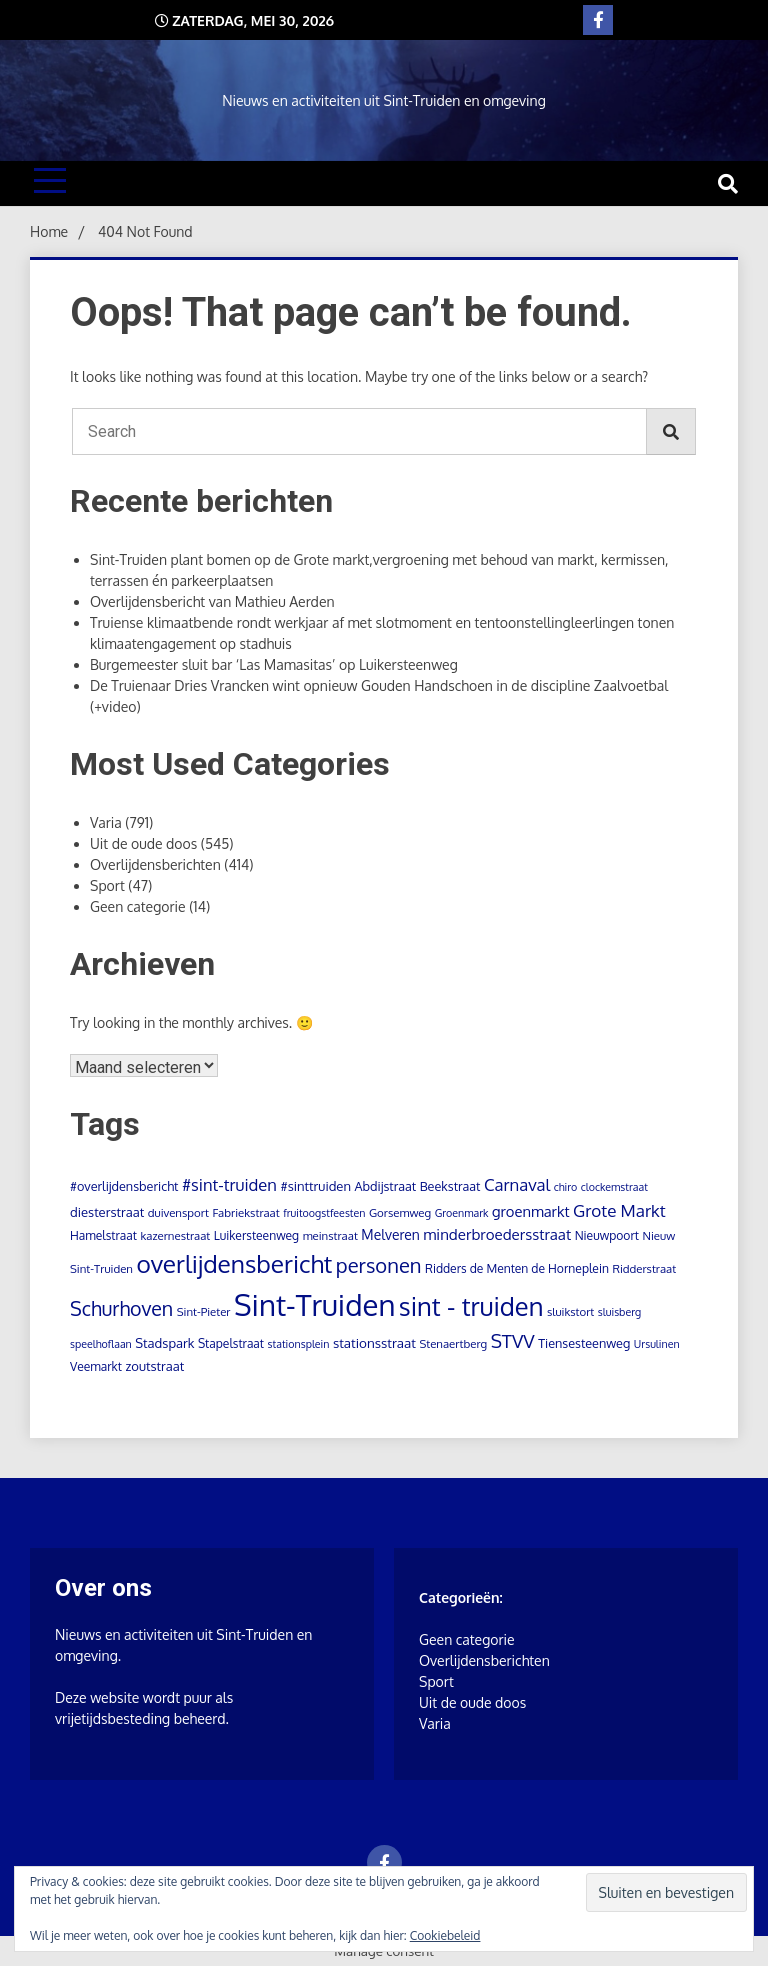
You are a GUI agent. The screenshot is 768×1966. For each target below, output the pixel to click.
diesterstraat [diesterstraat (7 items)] (107, 1212)
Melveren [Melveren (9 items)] (390, 1234)
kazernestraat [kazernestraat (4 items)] (175, 1235)
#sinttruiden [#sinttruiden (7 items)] (315, 1186)
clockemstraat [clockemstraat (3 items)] (614, 1187)
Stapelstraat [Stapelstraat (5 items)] (231, 1343)
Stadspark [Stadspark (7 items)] (164, 1343)
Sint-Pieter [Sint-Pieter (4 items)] (204, 1311)
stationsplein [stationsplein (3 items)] (299, 1344)
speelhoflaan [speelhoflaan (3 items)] (101, 1344)
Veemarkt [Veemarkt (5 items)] (96, 1366)
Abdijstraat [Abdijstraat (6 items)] (385, 1186)
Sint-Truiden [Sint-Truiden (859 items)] (314, 1304)
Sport (107, 885)
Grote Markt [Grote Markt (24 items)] (619, 1210)
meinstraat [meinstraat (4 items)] (330, 1235)
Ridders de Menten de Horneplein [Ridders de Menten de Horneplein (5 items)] (517, 1268)
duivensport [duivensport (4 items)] (178, 1212)
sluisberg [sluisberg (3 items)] (619, 1312)
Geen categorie (138, 906)
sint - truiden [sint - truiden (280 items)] (471, 1306)
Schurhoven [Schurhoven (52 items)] (121, 1308)
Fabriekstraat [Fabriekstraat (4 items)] (245, 1212)
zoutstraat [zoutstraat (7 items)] (154, 1366)
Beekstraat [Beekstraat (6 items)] (450, 1186)
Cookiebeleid (445, 1935)
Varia (106, 822)
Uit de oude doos (143, 843)
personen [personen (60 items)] (379, 1265)
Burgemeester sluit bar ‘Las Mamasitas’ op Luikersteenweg (274, 664)
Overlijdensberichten (155, 864)
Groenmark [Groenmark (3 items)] (462, 1213)
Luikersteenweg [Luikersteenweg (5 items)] (256, 1235)
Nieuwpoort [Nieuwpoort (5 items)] (607, 1235)
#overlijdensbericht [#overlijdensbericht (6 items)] (124, 1186)
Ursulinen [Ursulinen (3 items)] (657, 1344)
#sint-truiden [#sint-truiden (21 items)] (229, 1184)
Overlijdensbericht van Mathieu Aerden (212, 601)
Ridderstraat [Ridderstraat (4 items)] (644, 1268)
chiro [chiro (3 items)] (566, 1187)
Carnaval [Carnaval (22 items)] (517, 1184)
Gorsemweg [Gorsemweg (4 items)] (400, 1212)
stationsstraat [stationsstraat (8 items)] (374, 1342)
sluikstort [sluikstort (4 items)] (570, 1311)
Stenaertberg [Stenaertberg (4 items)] (453, 1343)
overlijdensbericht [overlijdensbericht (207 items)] (235, 1263)
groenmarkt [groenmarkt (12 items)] (531, 1211)
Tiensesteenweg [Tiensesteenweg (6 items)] (584, 1343)
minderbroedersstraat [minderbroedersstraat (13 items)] (497, 1234)
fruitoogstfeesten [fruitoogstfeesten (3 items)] (324, 1213)
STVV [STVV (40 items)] (513, 1340)
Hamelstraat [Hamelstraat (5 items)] (103, 1235)
